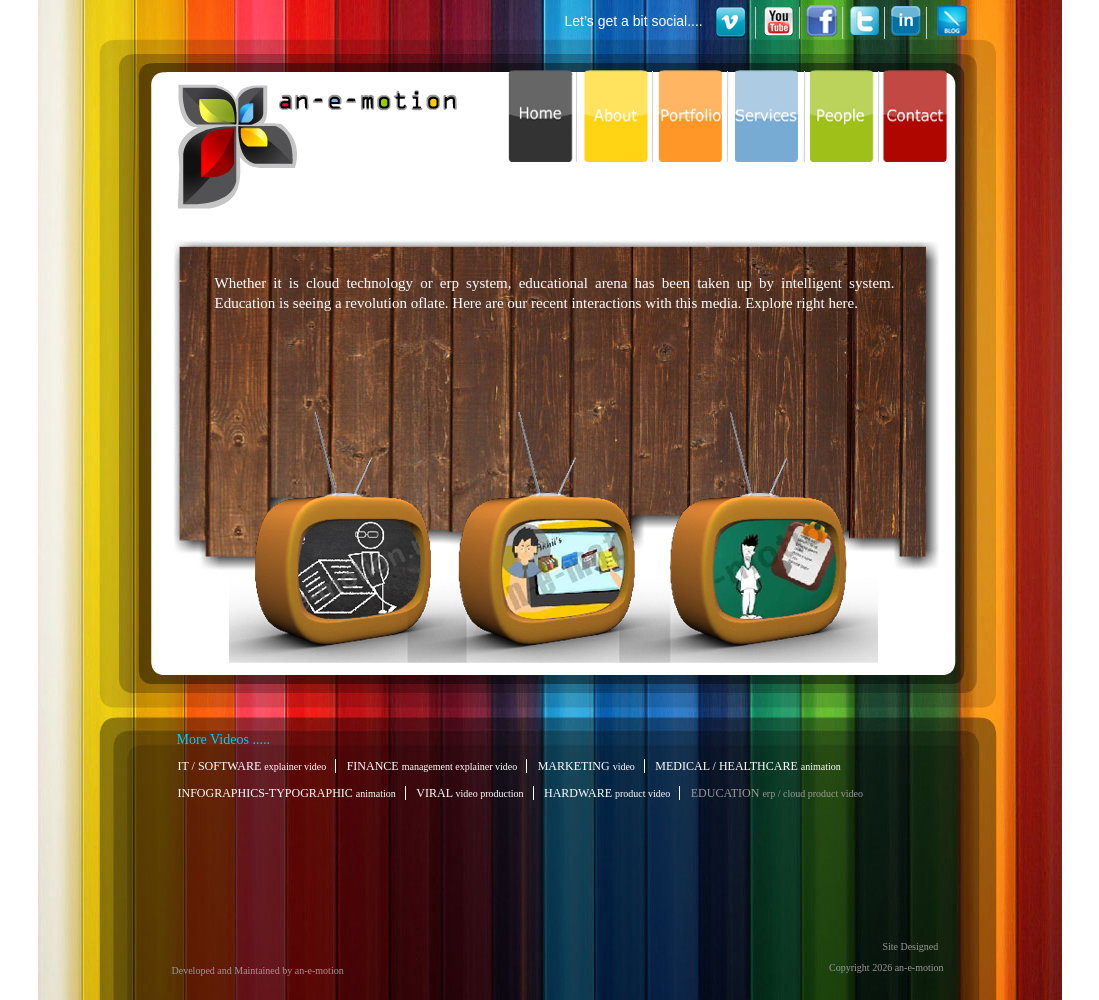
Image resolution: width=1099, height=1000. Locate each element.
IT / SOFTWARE (254, 766)
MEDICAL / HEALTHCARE (749, 766)
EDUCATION (779, 793)
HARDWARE (609, 793)
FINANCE (434, 766)
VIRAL (471, 793)
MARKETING (588, 766)
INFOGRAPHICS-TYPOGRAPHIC (289, 793)
